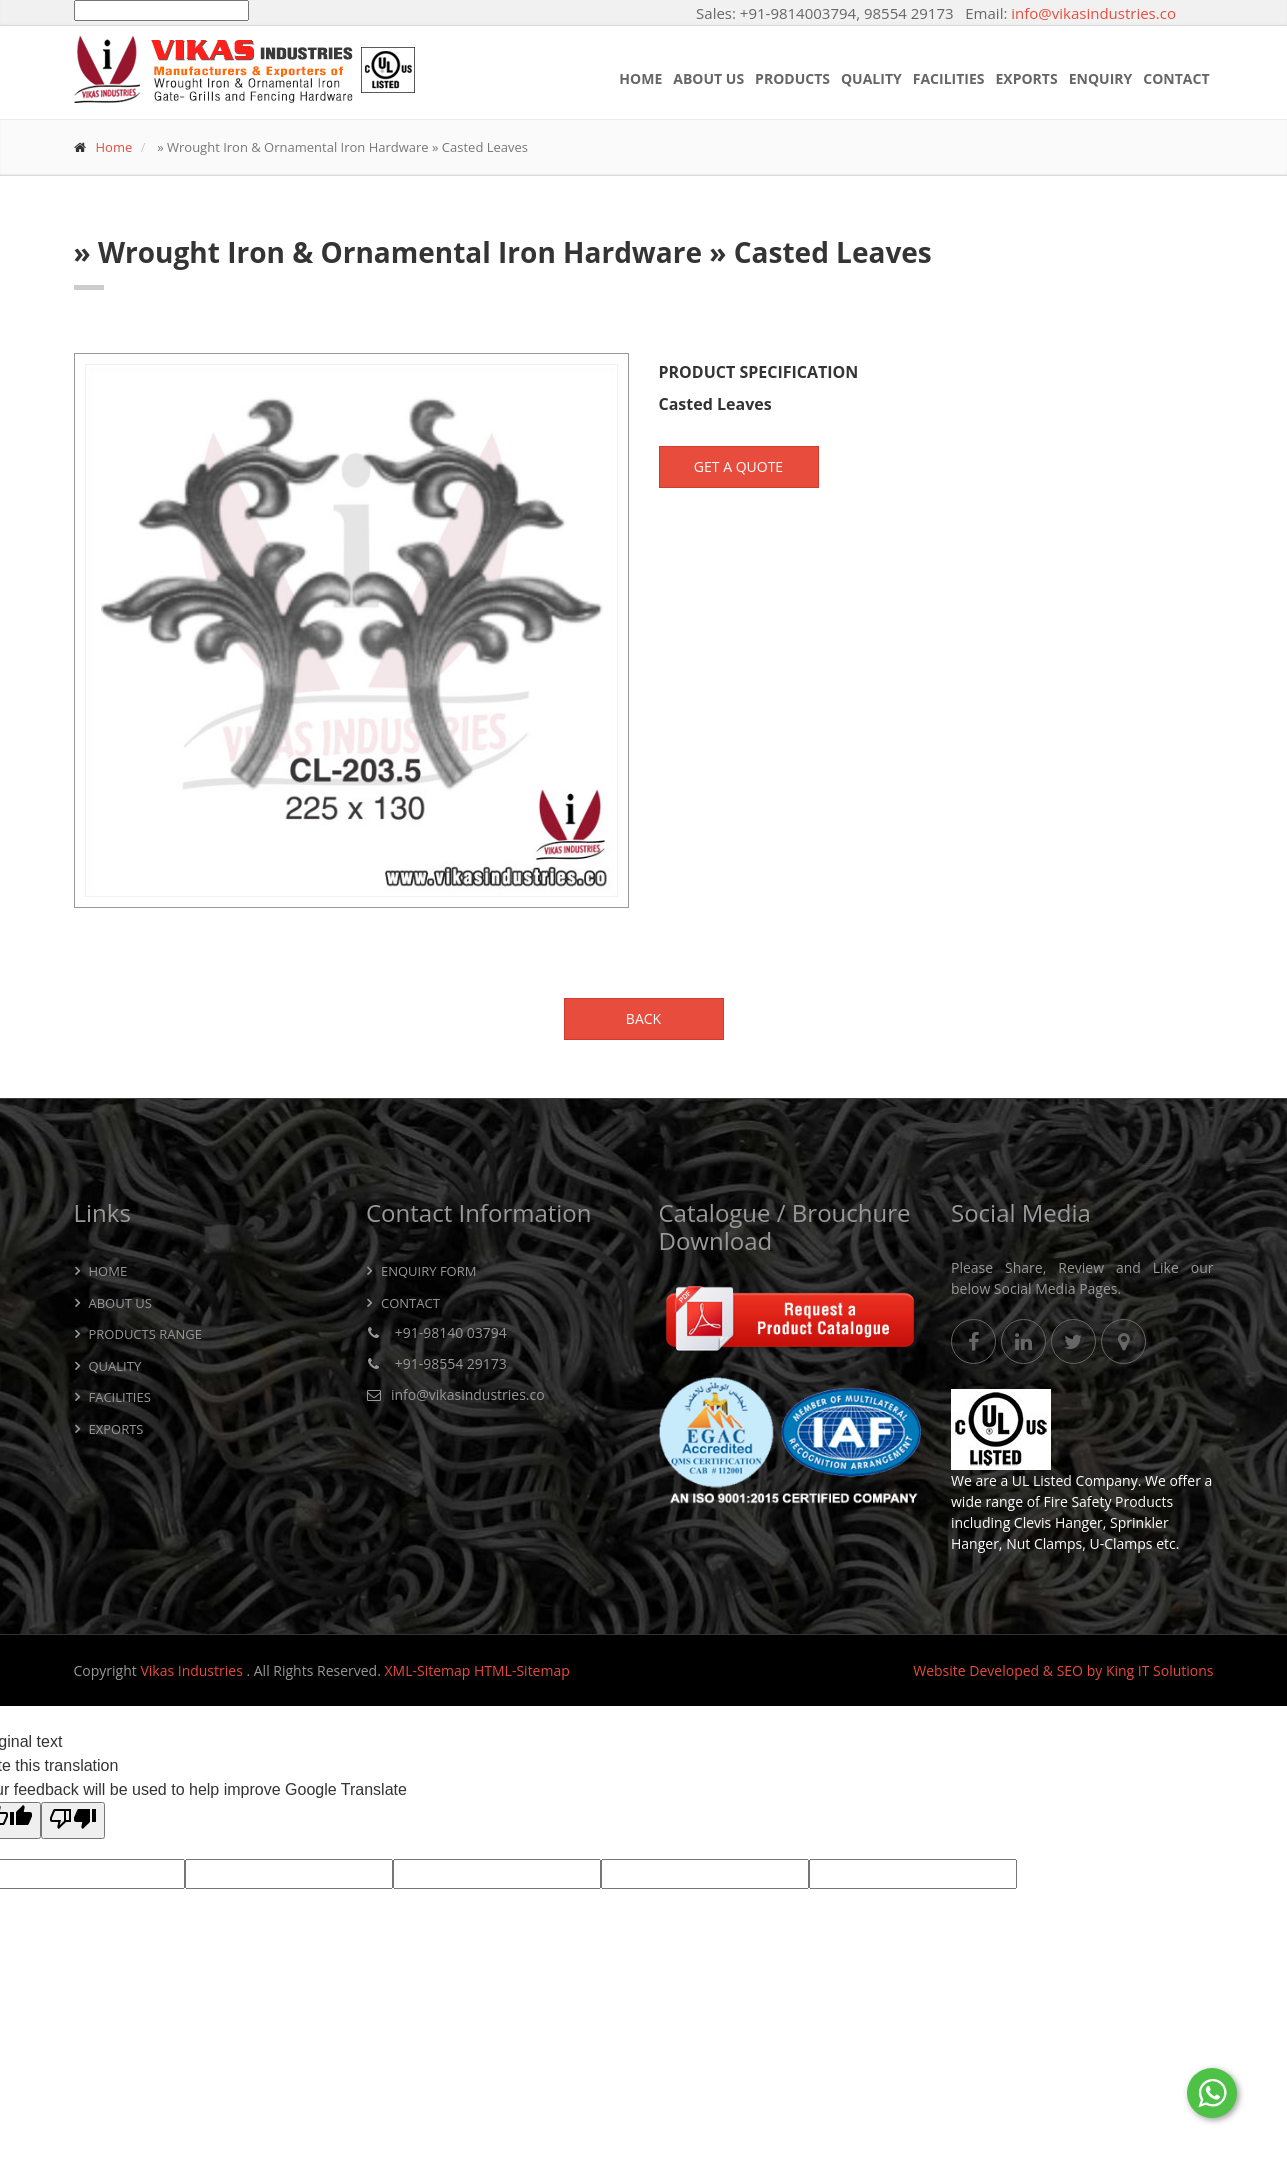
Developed (1004, 1670)
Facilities (949, 78)
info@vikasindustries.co (1093, 13)
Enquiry (1101, 78)
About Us (708, 78)
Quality (871, 78)
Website (939, 1670)
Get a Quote (738, 466)
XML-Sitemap (427, 1670)
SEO (1070, 1670)
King (1120, 1670)
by (1095, 1670)
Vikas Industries (193, 1670)
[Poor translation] (73, 1820)
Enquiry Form (428, 1271)
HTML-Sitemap (522, 1670)
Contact (1176, 78)
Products (792, 78)
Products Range (145, 1334)
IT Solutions (1176, 1670)
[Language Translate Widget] (161, 10)
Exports (1027, 78)
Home (640, 78)
